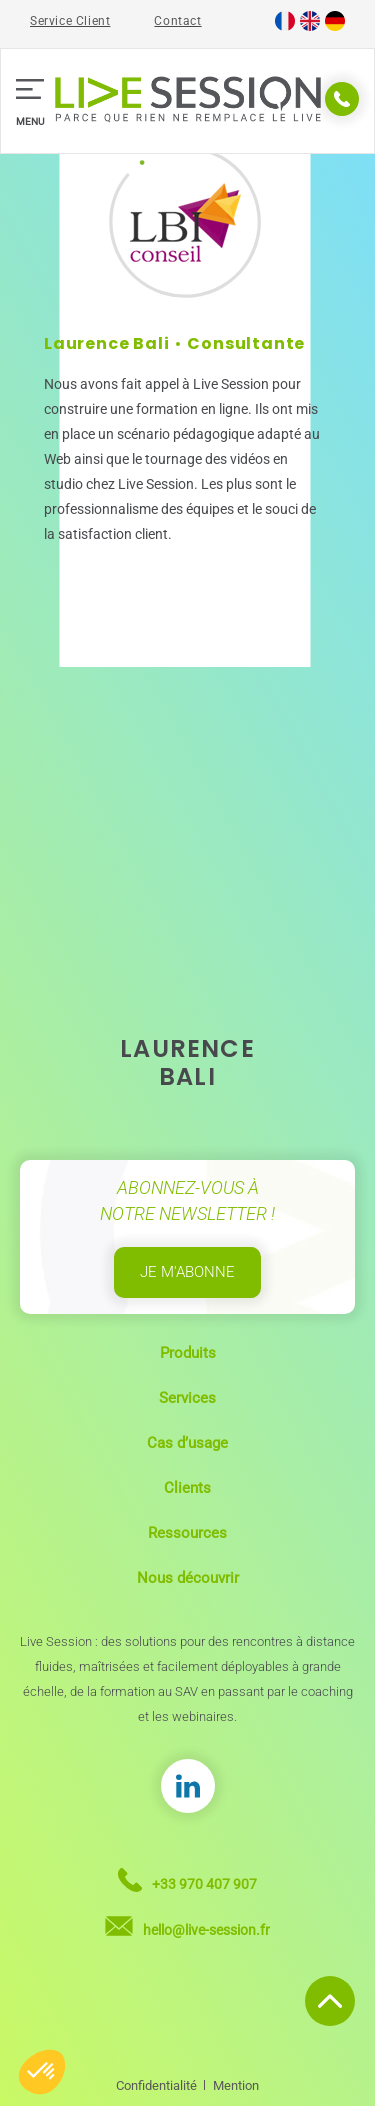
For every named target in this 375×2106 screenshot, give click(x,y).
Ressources (187, 1533)
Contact (177, 21)
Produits (188, 1353)
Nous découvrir (188, 1578)
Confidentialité (156, 2085)
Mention (236, 2085)
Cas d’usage (187, 1443)
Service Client (70, 21)
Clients (187, 1488)
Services (187, 1398)
